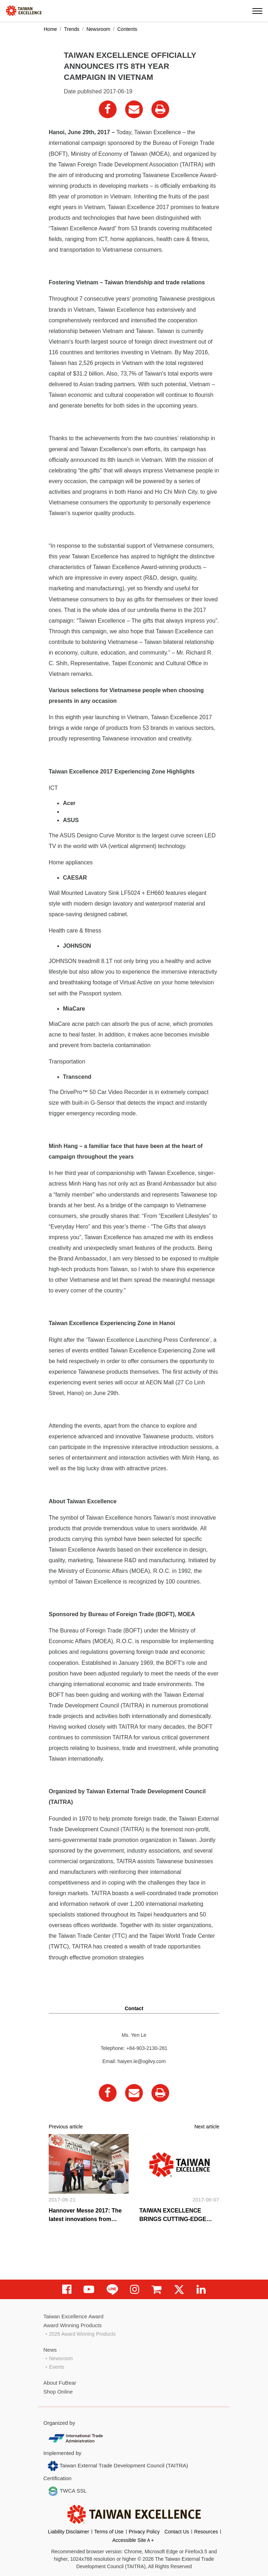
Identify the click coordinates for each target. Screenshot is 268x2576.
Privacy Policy (144, 2531)
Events (56, 2366)
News (50, 2349)
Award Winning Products (72, 2325)
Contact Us (177, 2531)
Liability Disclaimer (68, 2531)
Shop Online (58, 2391)
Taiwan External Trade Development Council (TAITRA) (118, 2466)
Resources (206, 2531)
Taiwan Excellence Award (73, 2316)
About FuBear (59, 2382)
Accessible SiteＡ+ (133, 2540)
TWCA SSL (67, 2491)
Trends (71, 29)
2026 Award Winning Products (82, 2333)
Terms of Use (108, 2531)
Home (50, 29)
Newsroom (98, 29)
